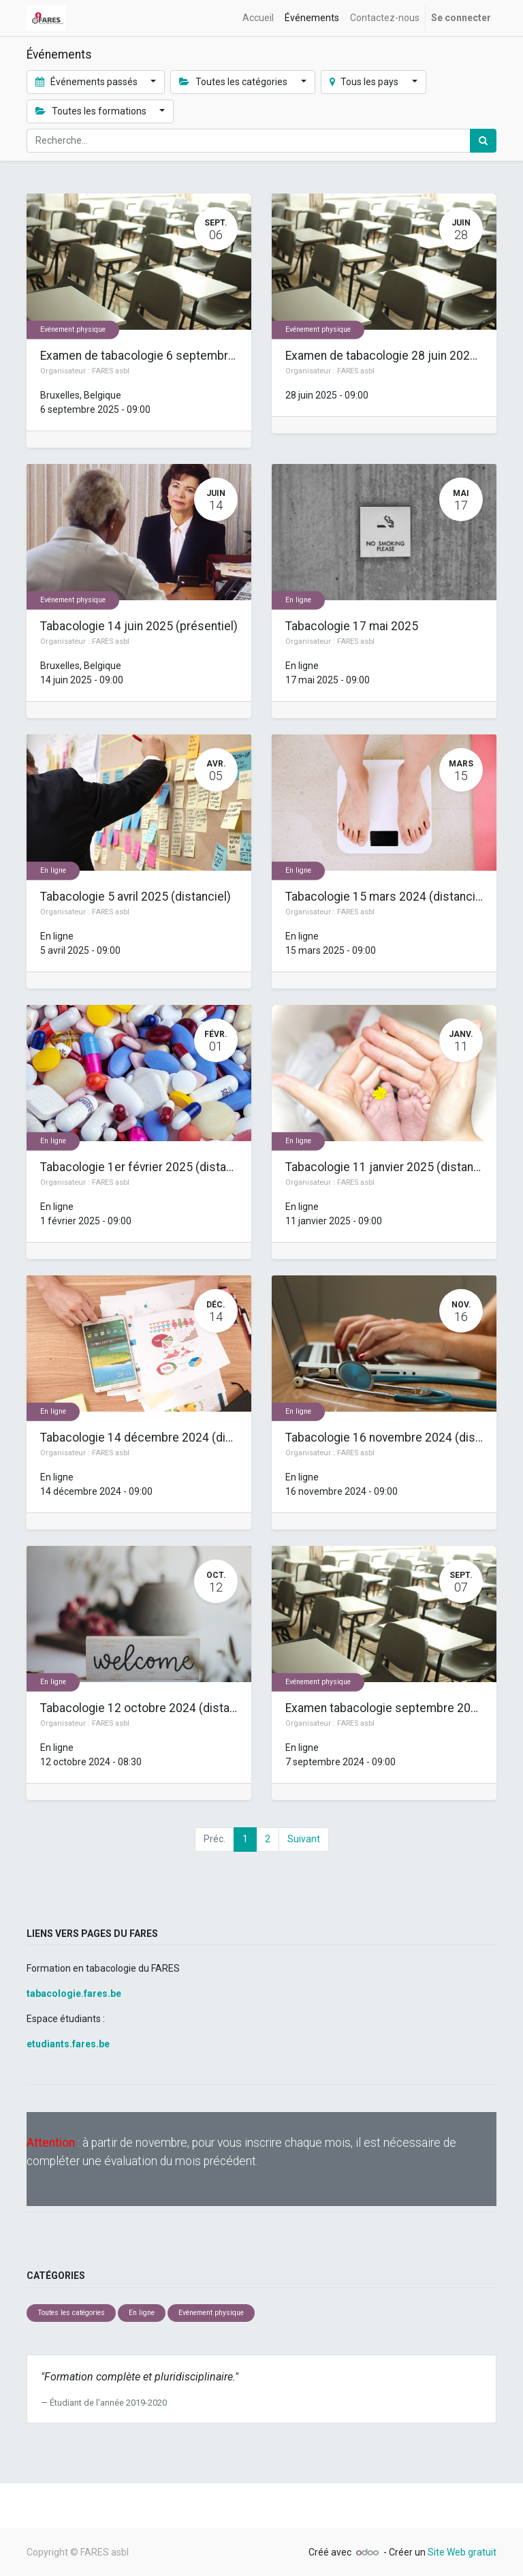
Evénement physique (73, 329)
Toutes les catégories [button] (234, 81)
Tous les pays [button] (365, 81)
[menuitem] (258, 18)
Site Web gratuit (462, 2552)
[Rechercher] (483, 141)
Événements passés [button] (87, 81)
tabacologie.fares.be (74, 1993)
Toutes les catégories (71, 2312)
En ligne (298, 599)
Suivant (303, 1838)
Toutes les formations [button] (91, 111)
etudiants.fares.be (68, 2043)
